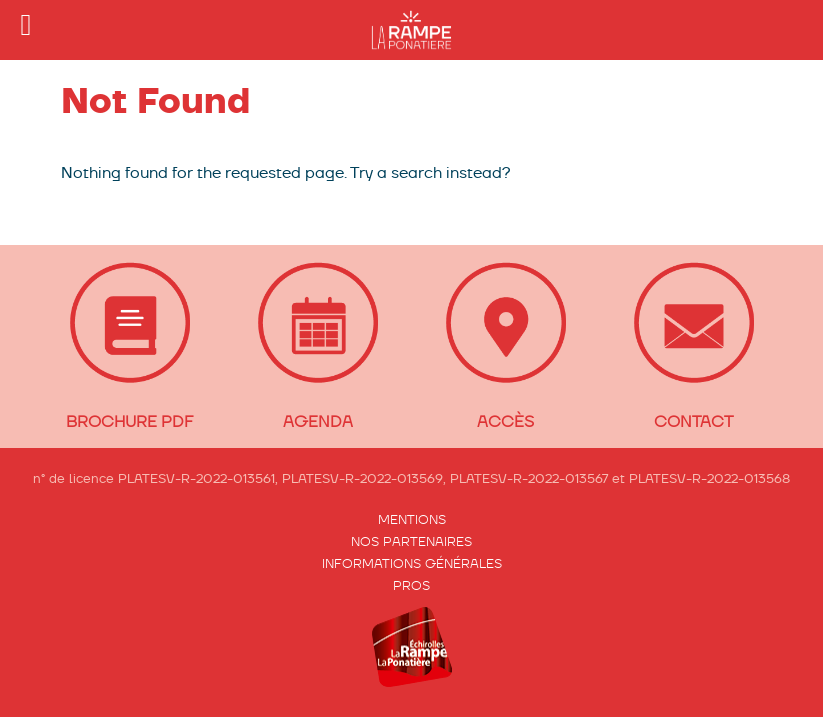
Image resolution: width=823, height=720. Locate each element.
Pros (411, 585)
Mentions (412, 519)
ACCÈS (505, 421)
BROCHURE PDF (129, 421)
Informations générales (412, 563)
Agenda (318, 421)
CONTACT (693, 421)
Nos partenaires (411, 541)
